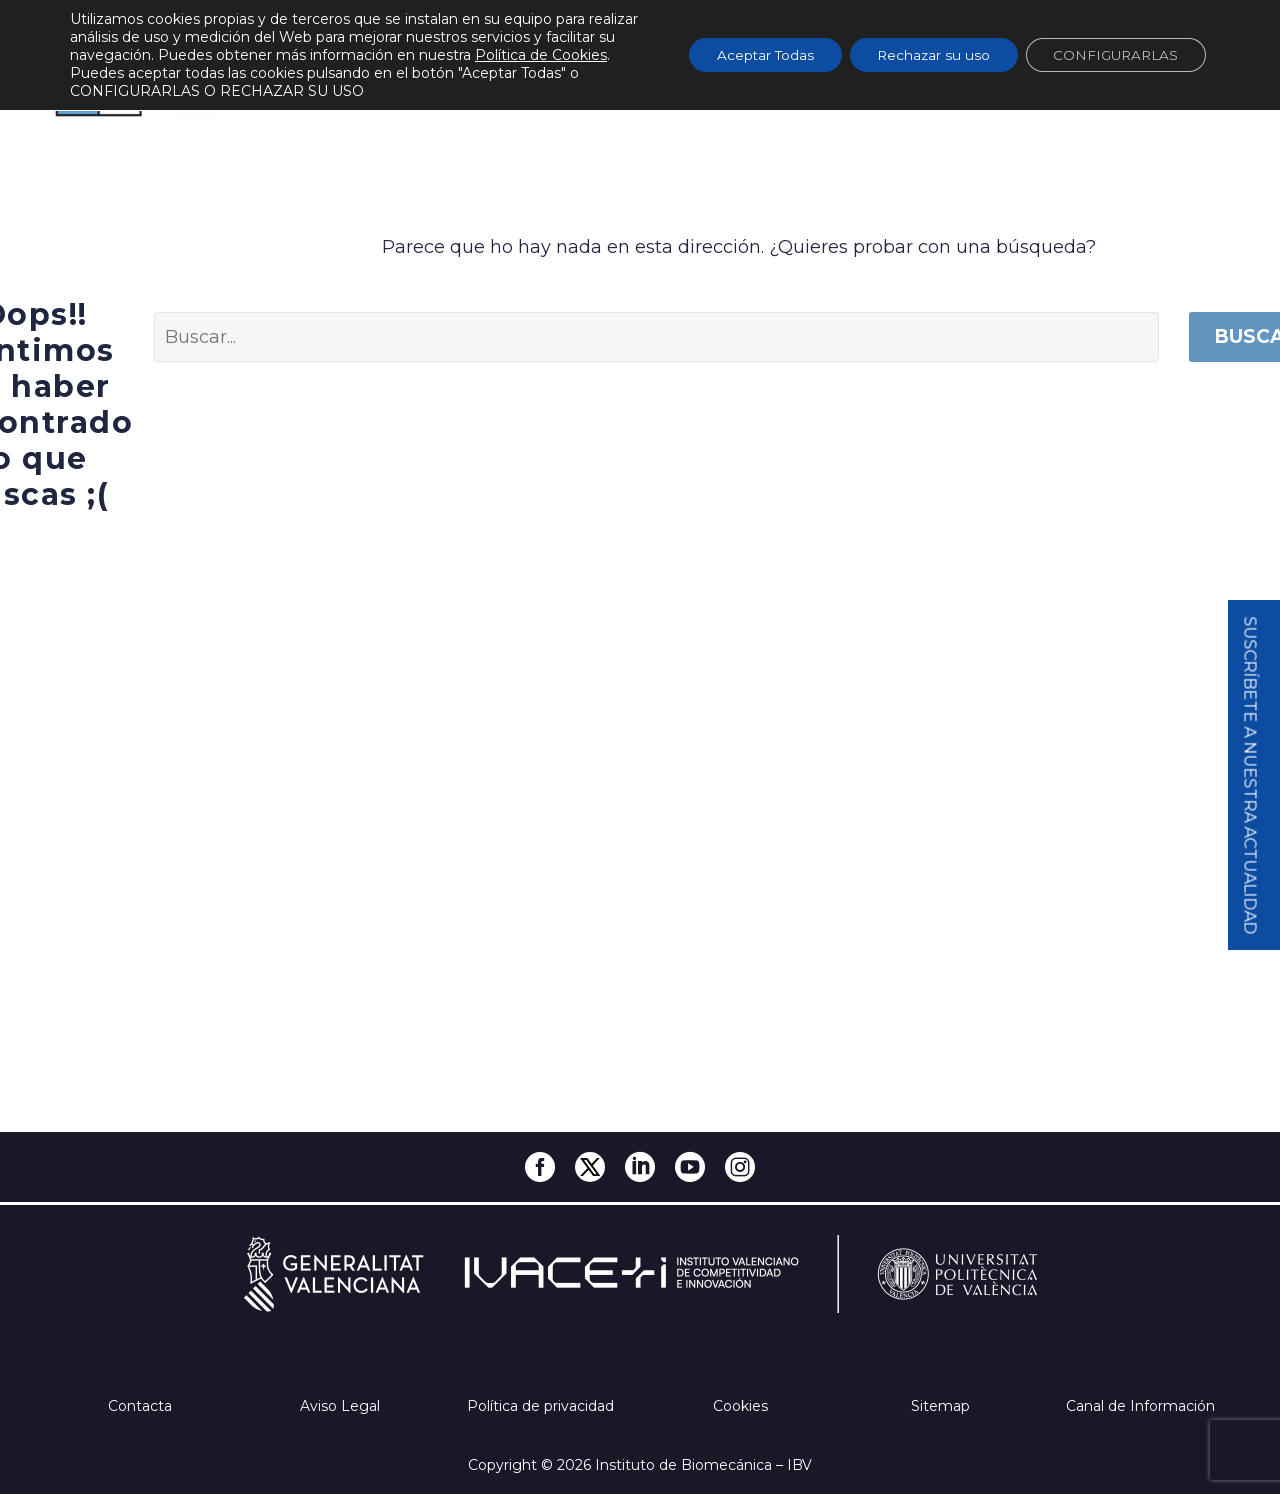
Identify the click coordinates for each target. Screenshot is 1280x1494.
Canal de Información (1140, 1406)
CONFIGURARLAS (1111, 55)
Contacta (140, 1406)
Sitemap (940, 1406)
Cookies (740, 1406)
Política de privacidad (540, 1406)
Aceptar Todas (745, 55)
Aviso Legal (340, 1406)
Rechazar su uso (920, 55)
